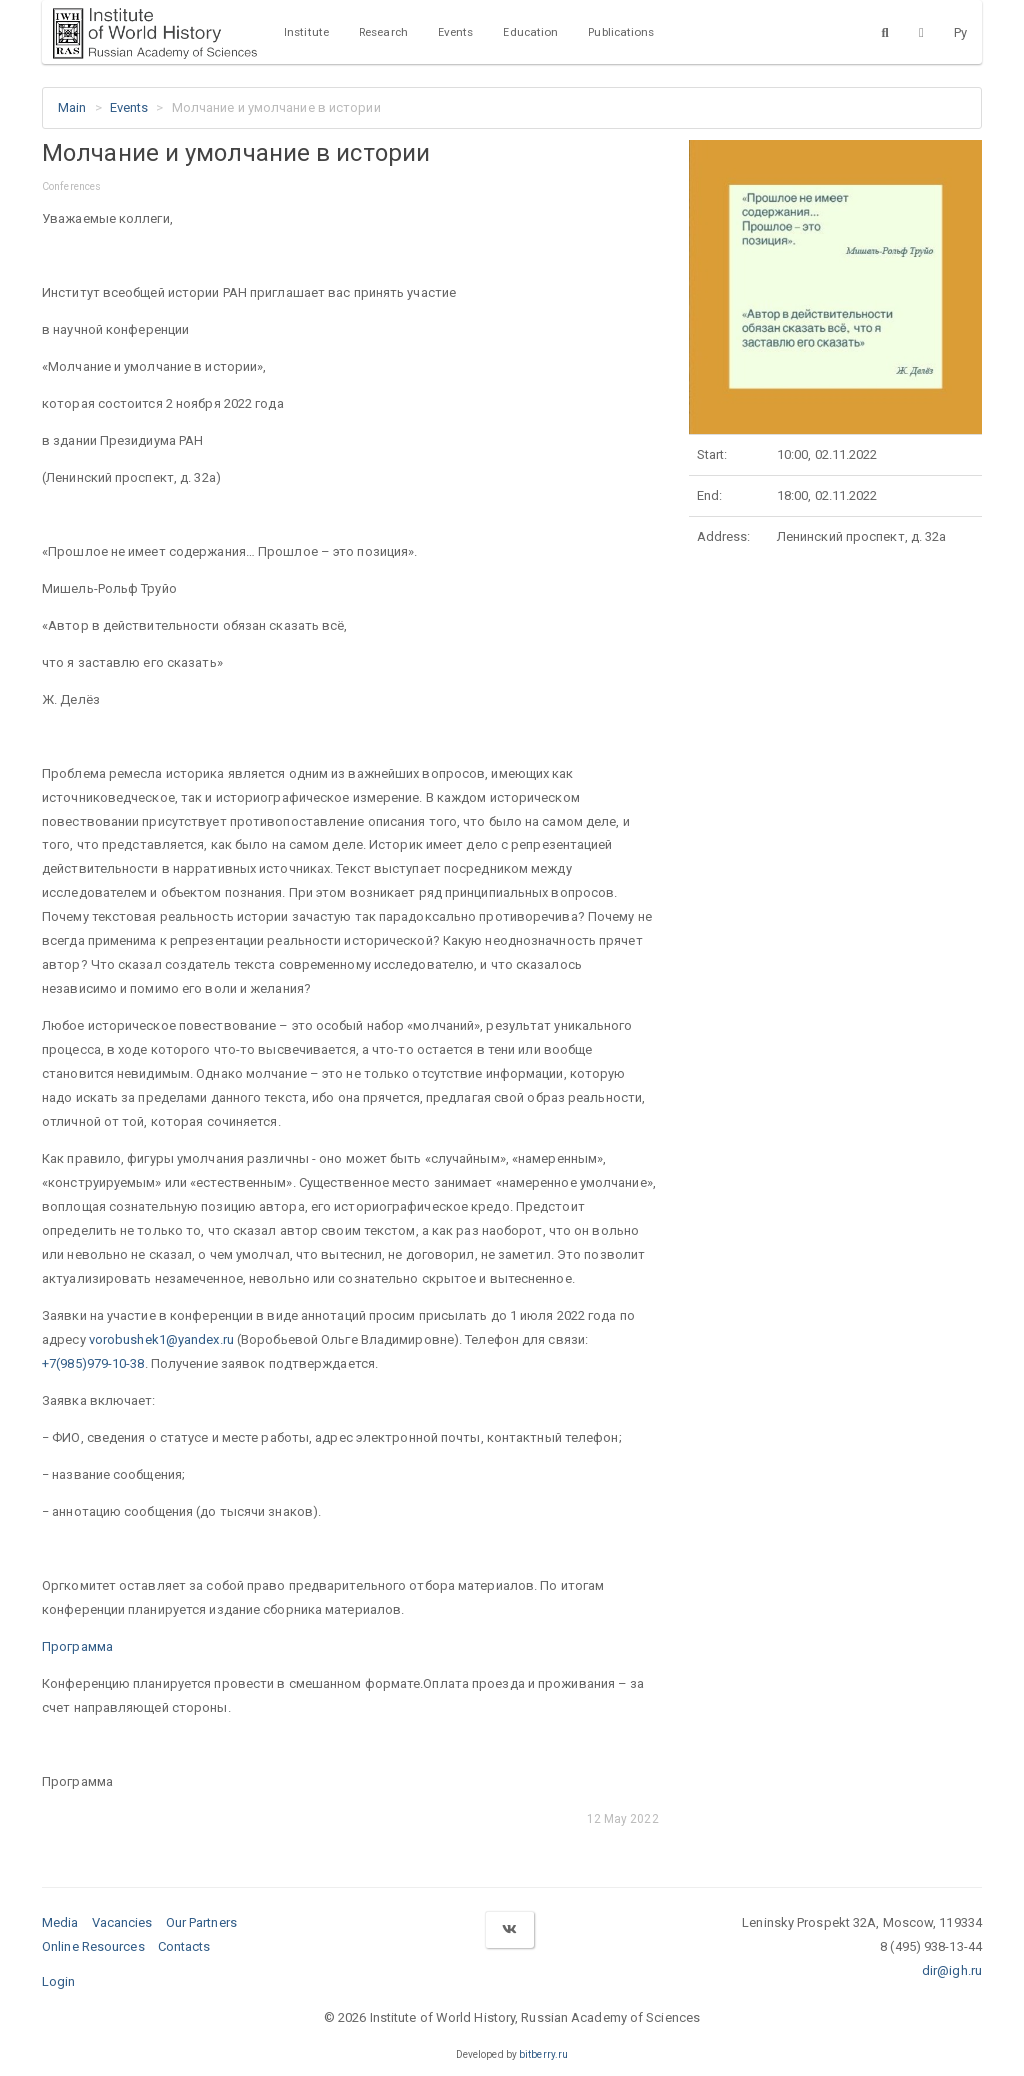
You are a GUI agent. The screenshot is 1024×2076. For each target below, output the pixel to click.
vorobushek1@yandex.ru (161, 1339)
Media (60, 1922)
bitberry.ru (543, 2054)
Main (72, 107)
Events (456, 32)
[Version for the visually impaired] (921, 32)
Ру (960, 32)
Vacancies (122, 1922)
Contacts (184, 1946)
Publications (621, 32)
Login (59, 1981)
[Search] (885, 32)
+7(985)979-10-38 (93, 1363)
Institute (306, 32)
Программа (77, 1646)
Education (530, 32)
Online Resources (93, 1946)
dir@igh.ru (952, 1970)
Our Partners (201, 1922)
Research (383, 32)
